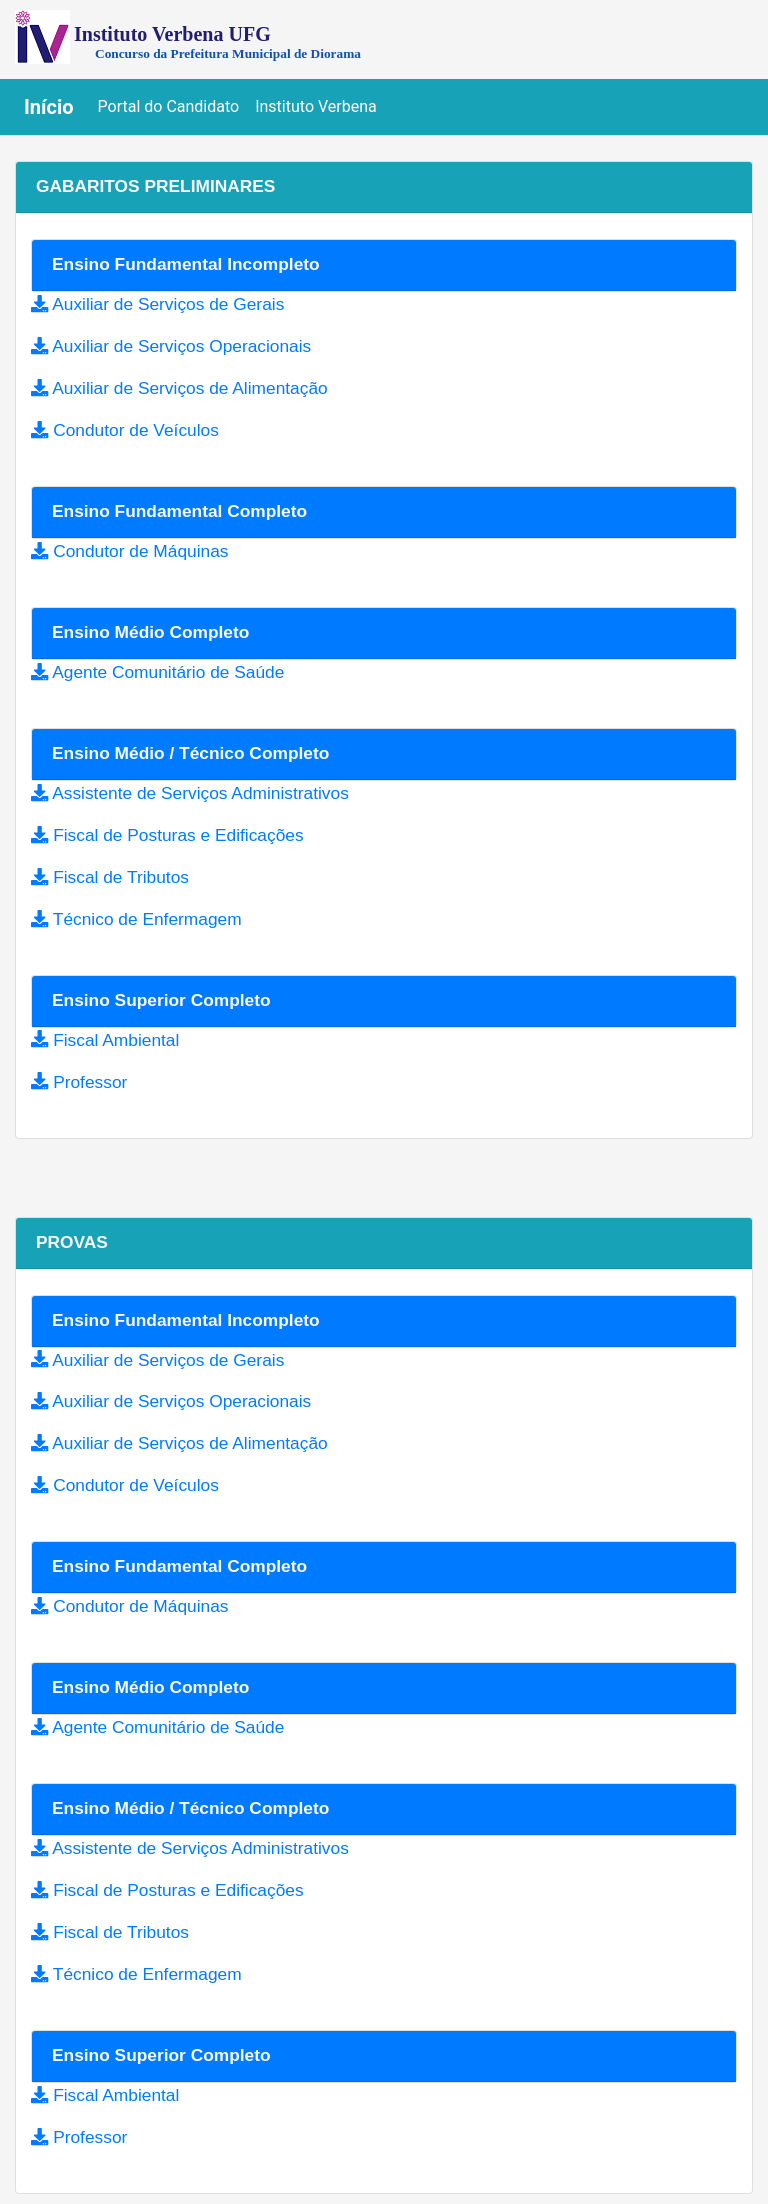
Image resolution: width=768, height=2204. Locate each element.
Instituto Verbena (316, 106)
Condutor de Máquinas (140, 551)
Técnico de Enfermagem (147, 919)
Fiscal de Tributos (121, 877)
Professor (90, 1082)
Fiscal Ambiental (116, 1040)
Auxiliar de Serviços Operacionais (181, 346)
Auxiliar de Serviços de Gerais (168, 304)
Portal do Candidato (173, 105)
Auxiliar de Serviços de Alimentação (189, 388)
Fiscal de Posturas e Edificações (178, 835)
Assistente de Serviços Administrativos (200, 793)
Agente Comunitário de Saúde (168, 672)
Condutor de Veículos (136, 430)
